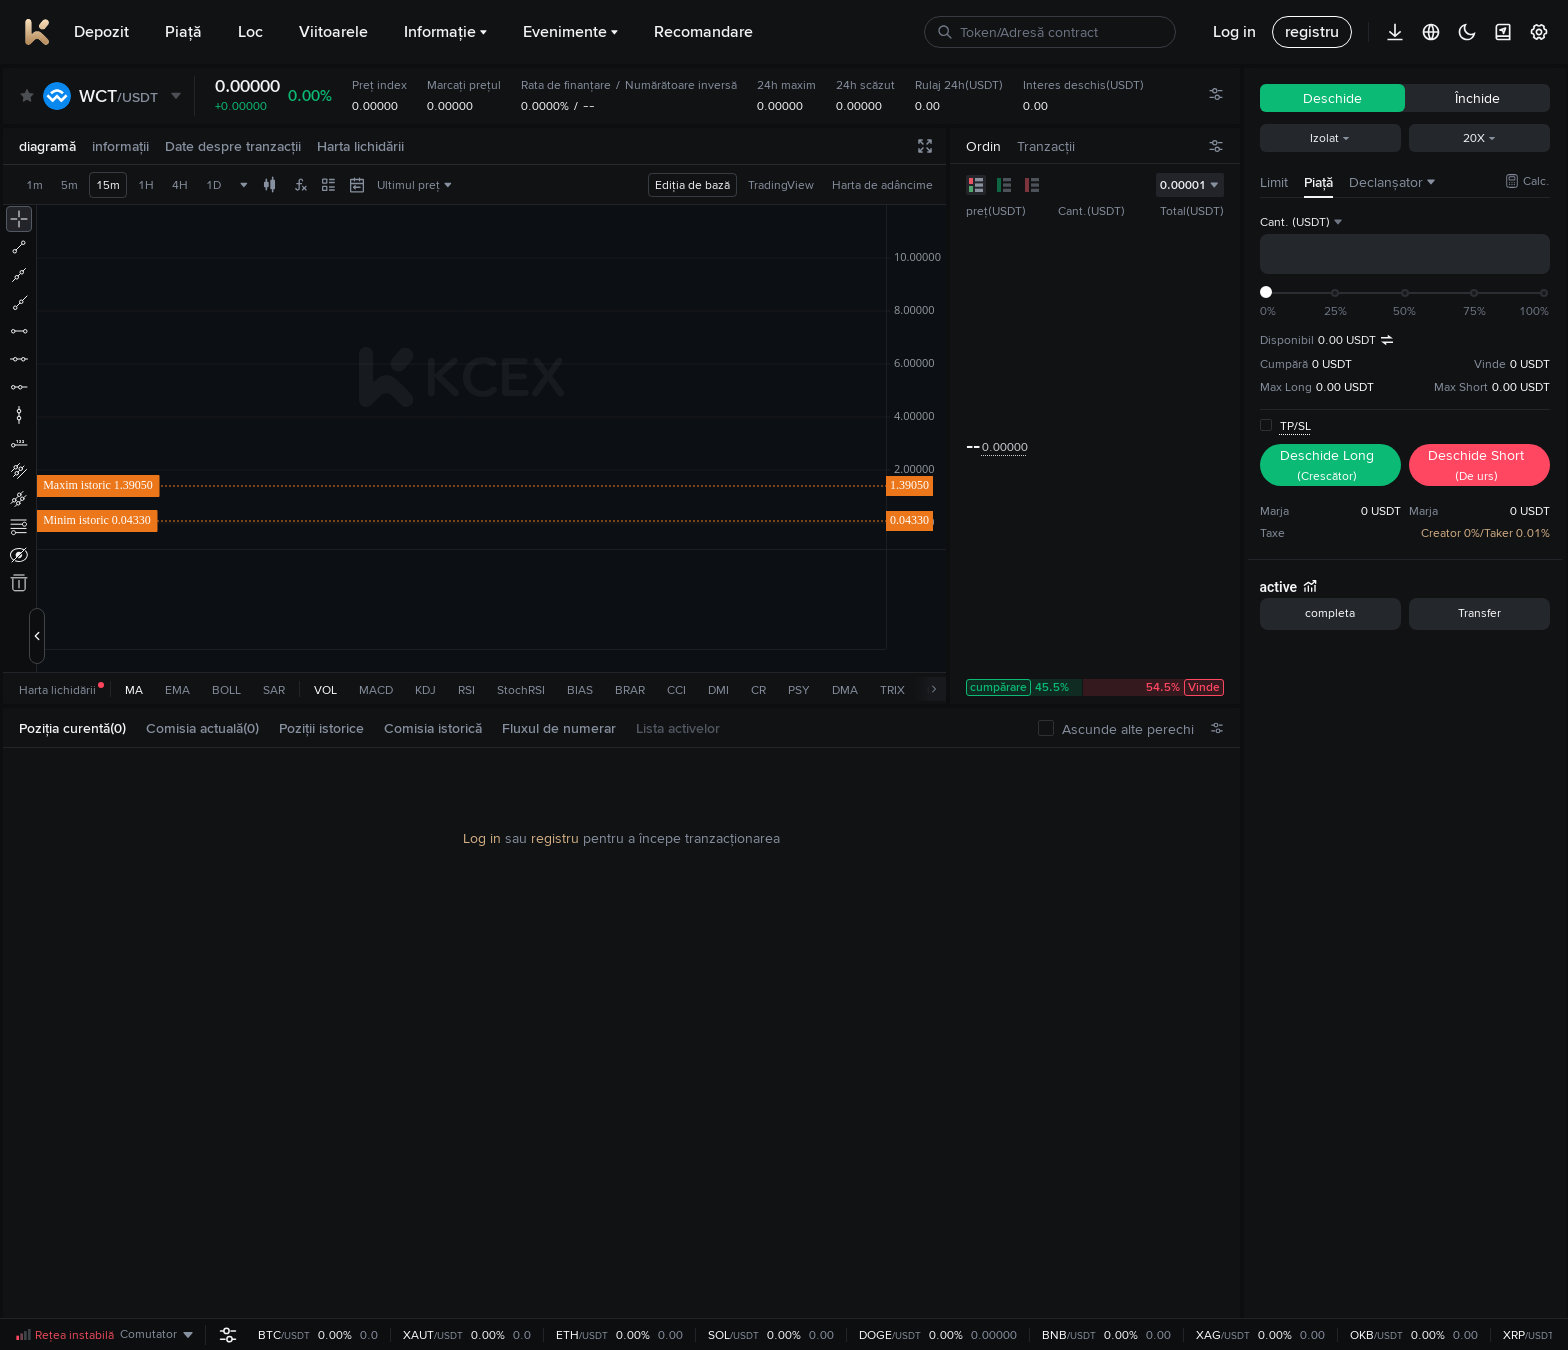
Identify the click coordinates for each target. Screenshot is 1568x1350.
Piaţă (183, 31)
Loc (250, 31)
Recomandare (703, 31)
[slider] (1266, 292)
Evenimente (570, 31)
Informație (445, 31)
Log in (482, 838)
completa (1330, 613)
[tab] (80, 728)
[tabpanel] (621, 1042)
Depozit (101, 31)
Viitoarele (333, 31)
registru (555, 838)
